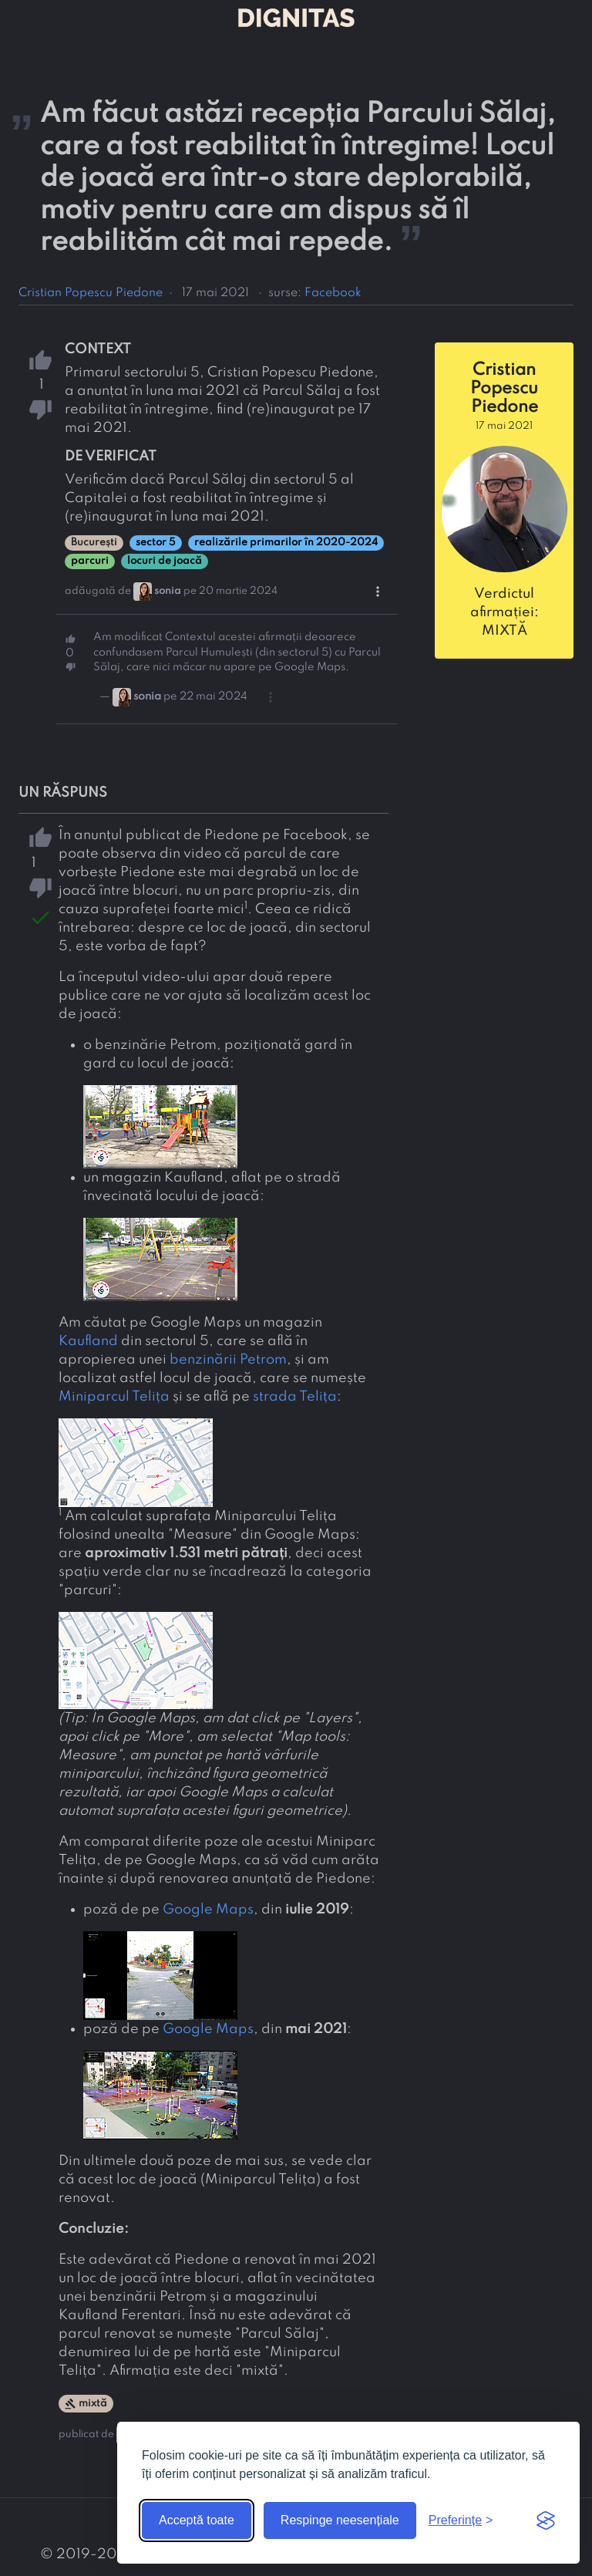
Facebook (333, 293)
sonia (167, 591)
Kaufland (88, 1341)
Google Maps (208, 1910)
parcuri (90, 561)
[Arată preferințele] (461, 2520)
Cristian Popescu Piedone (90, 293)
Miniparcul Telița (114, 1397)
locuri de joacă (164, 561)
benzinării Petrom (228, 1360)
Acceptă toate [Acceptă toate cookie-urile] (196, 2520)
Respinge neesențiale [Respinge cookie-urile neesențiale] (340, 2520)
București (94, 543)
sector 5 (156, 543)
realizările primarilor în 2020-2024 (286, 543)
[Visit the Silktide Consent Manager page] (545, 2520)
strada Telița (295, 1397)
